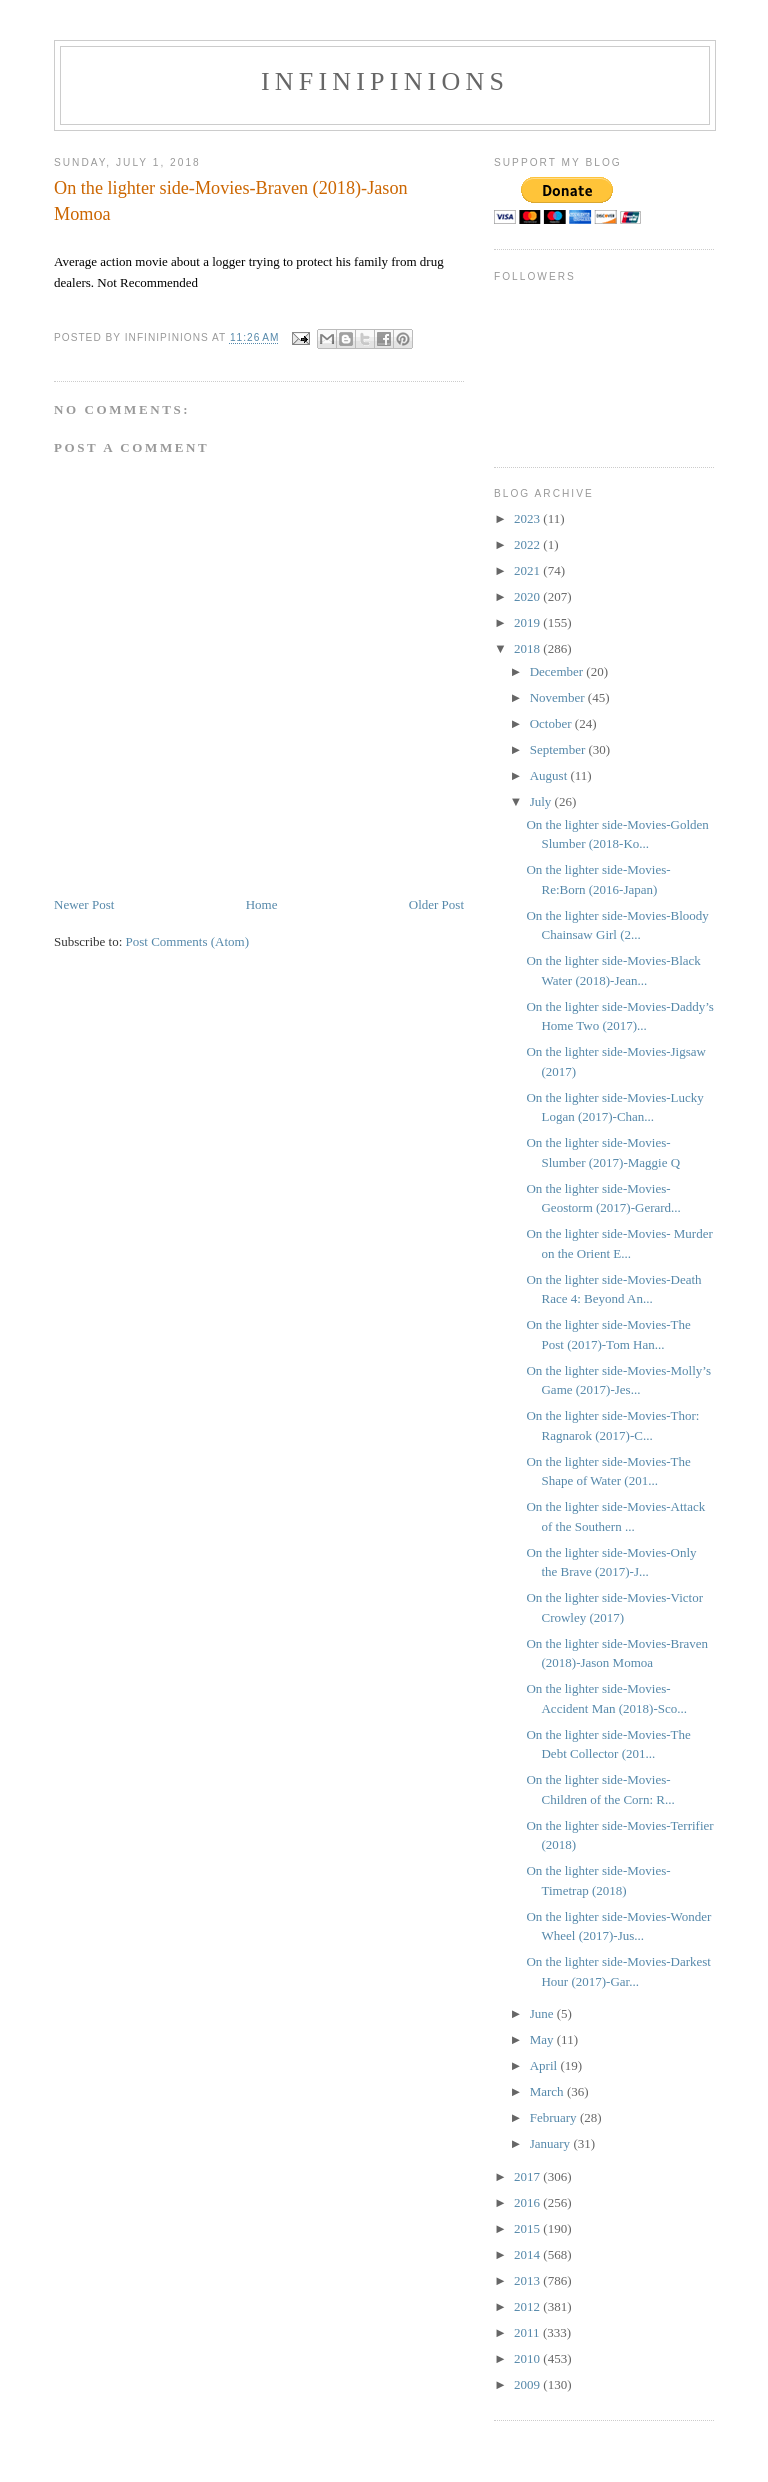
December (558, 671)
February (555, 2117)
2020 (528, 596)
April (545, 2065)
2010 (528, 2358)
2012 (528, 2306)
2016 (528, 2202)
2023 (528, 518)
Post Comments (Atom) (188, 941)
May (543, 2039)
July (542, 801)
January (552, 2143)
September (559, 749)
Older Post (436, 904)
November (559, 697)
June (543, 2013)
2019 (528, 622)
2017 (528, 2176)
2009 (528, 2384)
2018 (528, 648)
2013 (528, 2280)
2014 (528, 2254)
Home (262, 904)
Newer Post (84, 904)
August (550, 775)
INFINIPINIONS (385, 81)
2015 (528, 2228)
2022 (528, 544)
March (548, 2091)
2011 (528, 2332)
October (552, 723)
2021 (528, 570)
